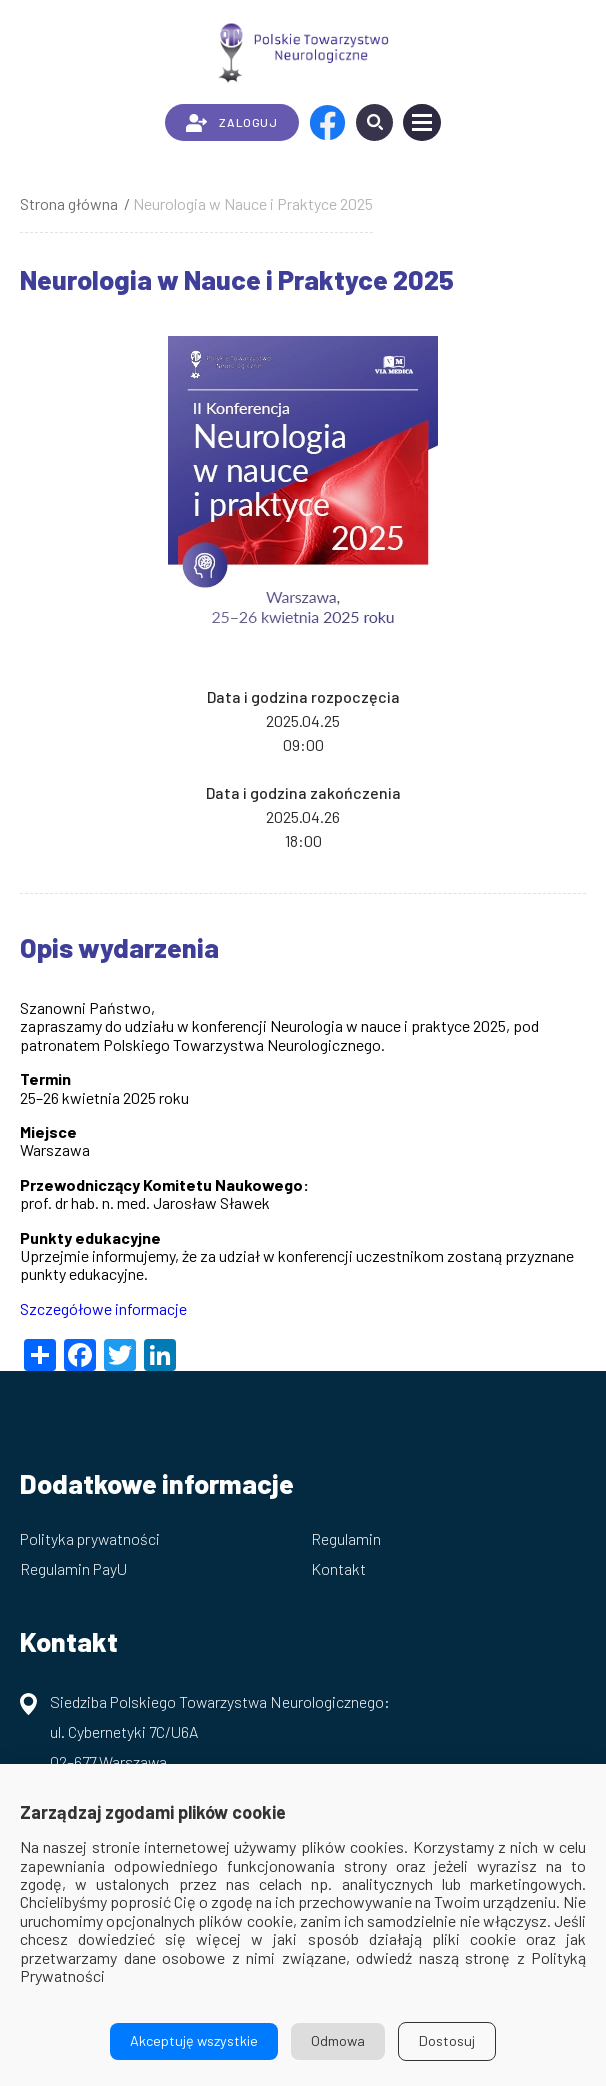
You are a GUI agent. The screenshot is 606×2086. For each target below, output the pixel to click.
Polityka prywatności (90, 1538)
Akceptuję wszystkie (194, 2040)
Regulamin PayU (73, 1568)
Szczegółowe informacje (103, 1308)
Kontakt (338, 1568)
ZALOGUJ (231, 123)
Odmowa (338, 2040)
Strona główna (69, 203)
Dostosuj (447, 2040)
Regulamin (346, 1538)
